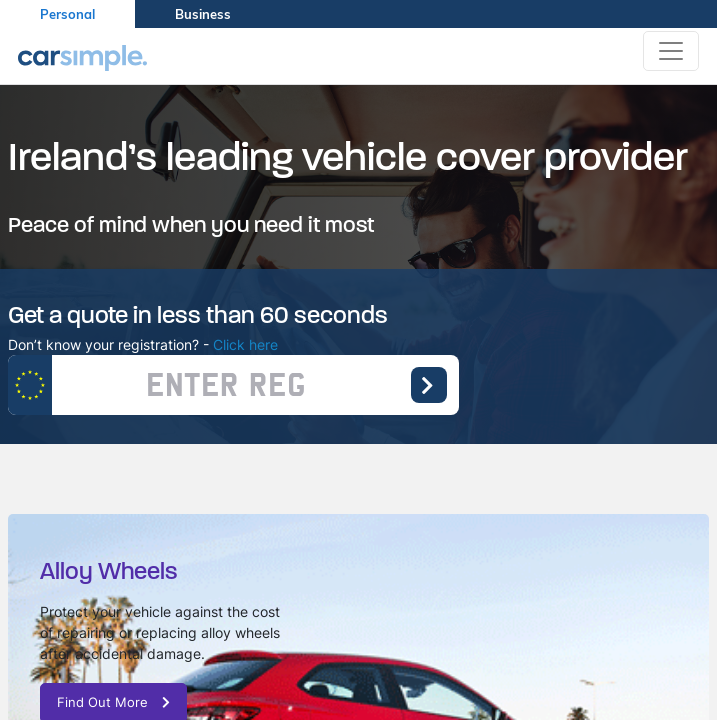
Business (203, 14)
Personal (67, 14)
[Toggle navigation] (671, 51)
